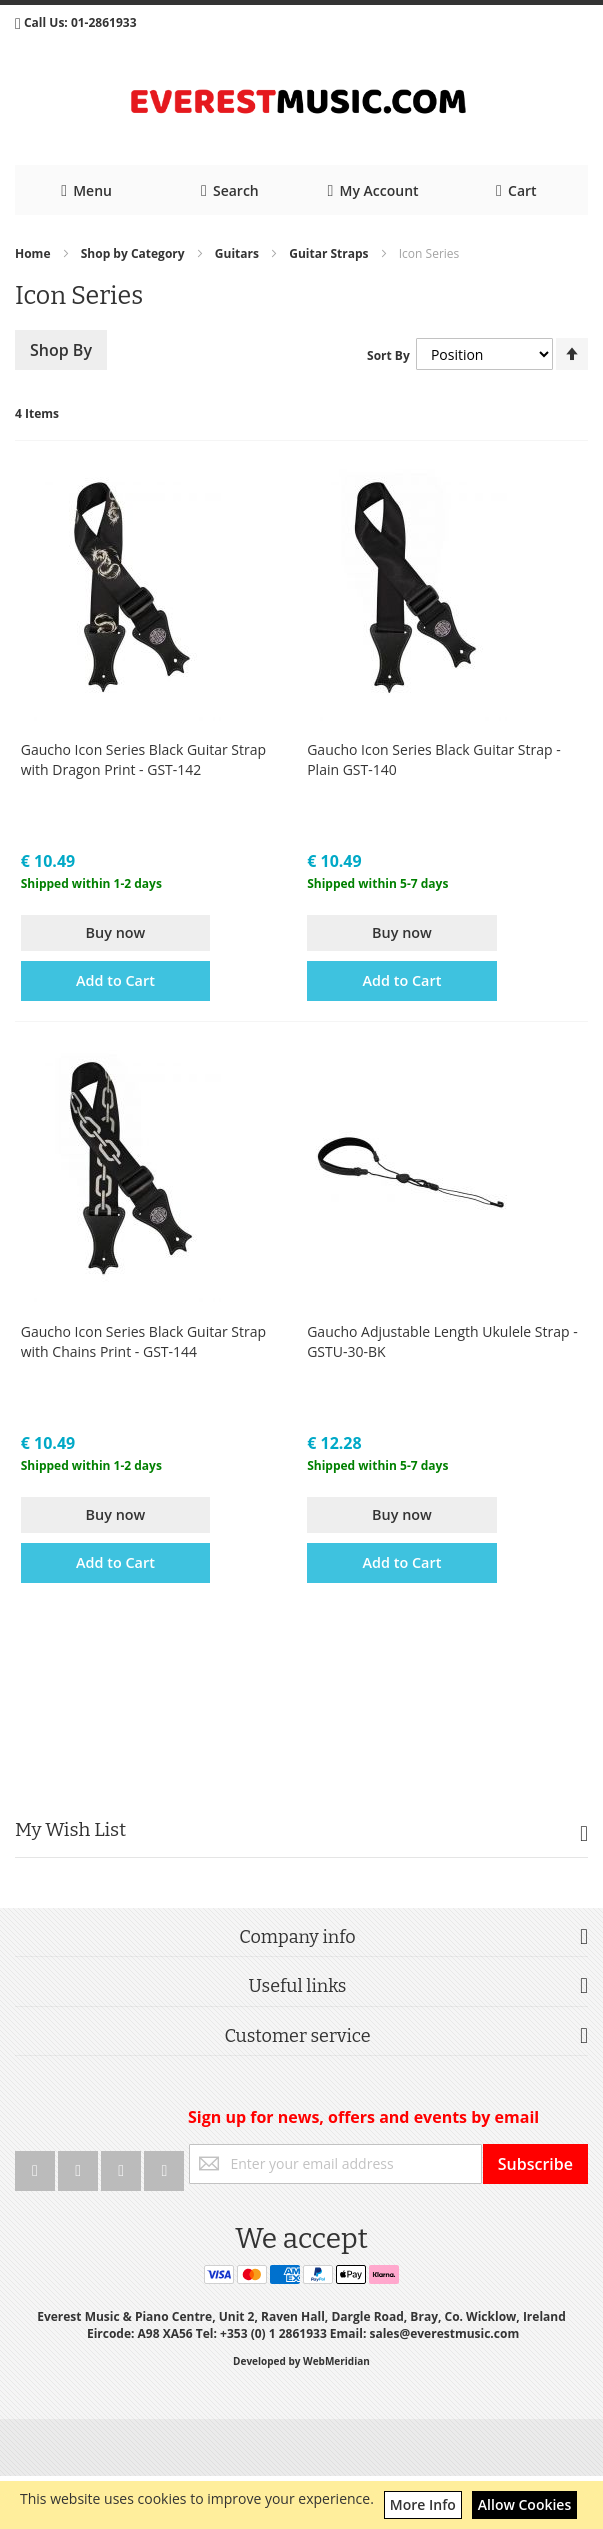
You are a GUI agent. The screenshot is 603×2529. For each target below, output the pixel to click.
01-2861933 (104, 22)
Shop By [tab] (61, 350)
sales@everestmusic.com (444, 2333)
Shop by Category (134, 253)
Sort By (388, 355)
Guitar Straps (330, 253)
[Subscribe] (535, 2164)
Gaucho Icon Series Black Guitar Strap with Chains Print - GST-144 (143, 1341)
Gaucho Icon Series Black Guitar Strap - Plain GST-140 (433, 759)
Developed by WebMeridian (301, 2361)
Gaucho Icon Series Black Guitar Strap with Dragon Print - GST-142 (143, 759)
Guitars (238, 253)
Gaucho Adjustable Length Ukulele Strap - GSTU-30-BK (442, 1341)
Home (34, 253)
